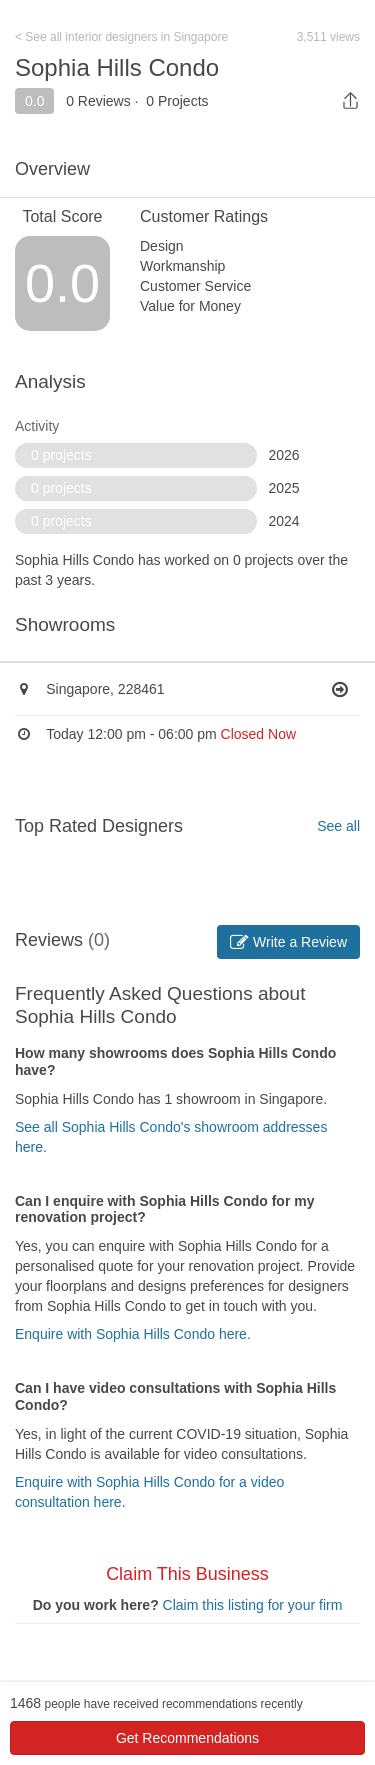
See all (338, 826)
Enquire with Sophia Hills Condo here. (133, 1334)
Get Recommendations (187, 1738)
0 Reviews (98, 101)
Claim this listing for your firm (253, 1605)
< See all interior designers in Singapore (121, 37)
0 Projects (177, 101)
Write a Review (288, 942)
